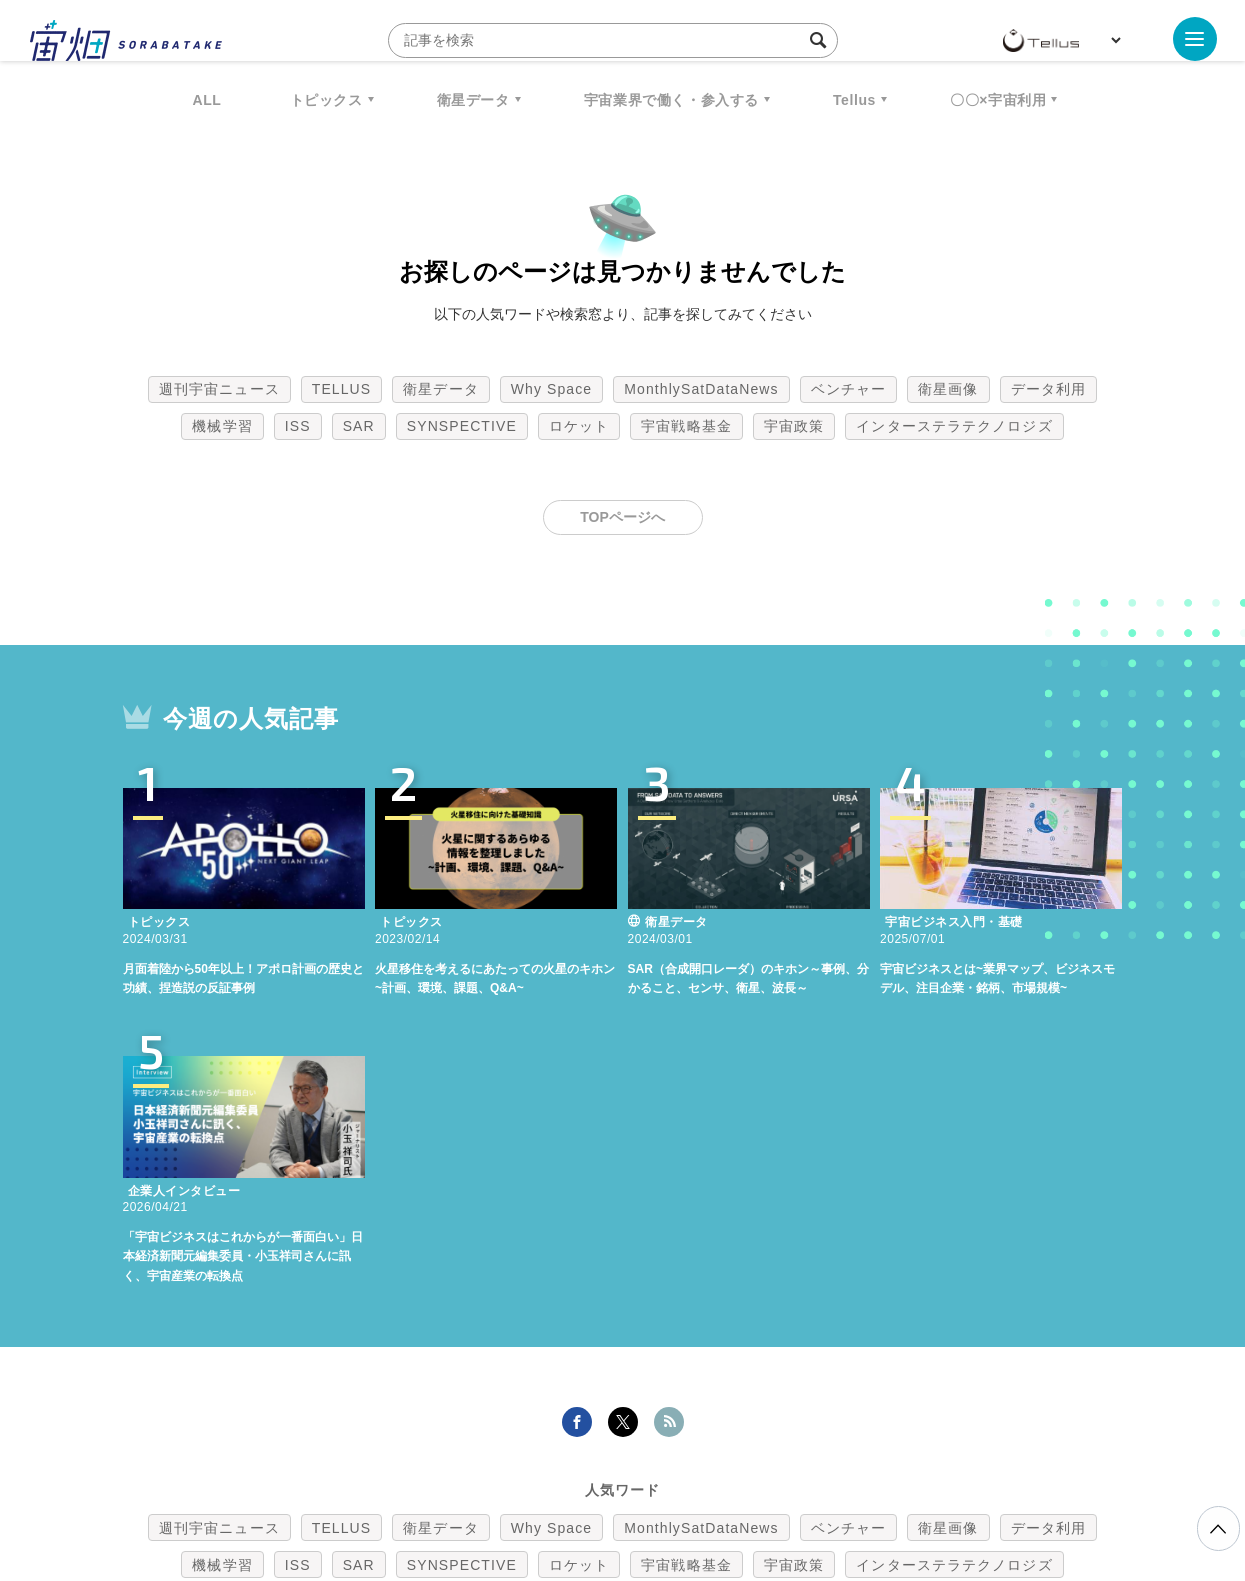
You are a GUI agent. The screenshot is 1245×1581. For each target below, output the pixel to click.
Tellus (854, 100)
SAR (359, 426)
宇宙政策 (794, 426)
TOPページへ (622, 517)
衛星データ (473, 100)
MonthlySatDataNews (701, 389)
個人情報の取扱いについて (563, 1476)
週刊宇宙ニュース (219, 389)
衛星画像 (948, 389)
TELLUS (342, 389)
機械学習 (222, 426)
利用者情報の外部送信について (728, 1476)
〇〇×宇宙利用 (998, 100)
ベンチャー (849, 389)
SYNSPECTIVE (462, 426)
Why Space (552, 389)
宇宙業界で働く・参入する (671, 100)
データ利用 (1049, 389)
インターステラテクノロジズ (954, 426)
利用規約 (457, 1476)
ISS (298, 426)
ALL (207, 100)
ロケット (579, 426)
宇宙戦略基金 (686, 426)
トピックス (326, 100)
